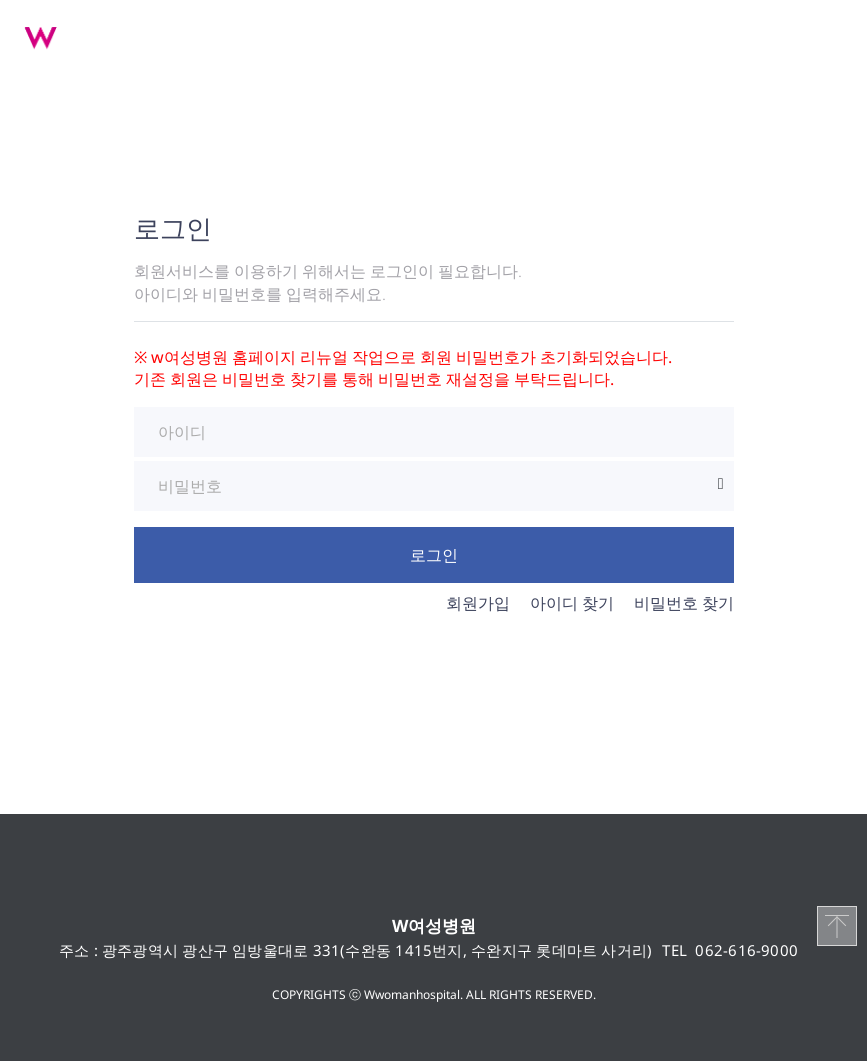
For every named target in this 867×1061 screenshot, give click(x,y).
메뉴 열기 (827, 35)
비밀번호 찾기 (684, 603)
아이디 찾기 (572, 603)
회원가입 (478, 603)
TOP (837, 926)
